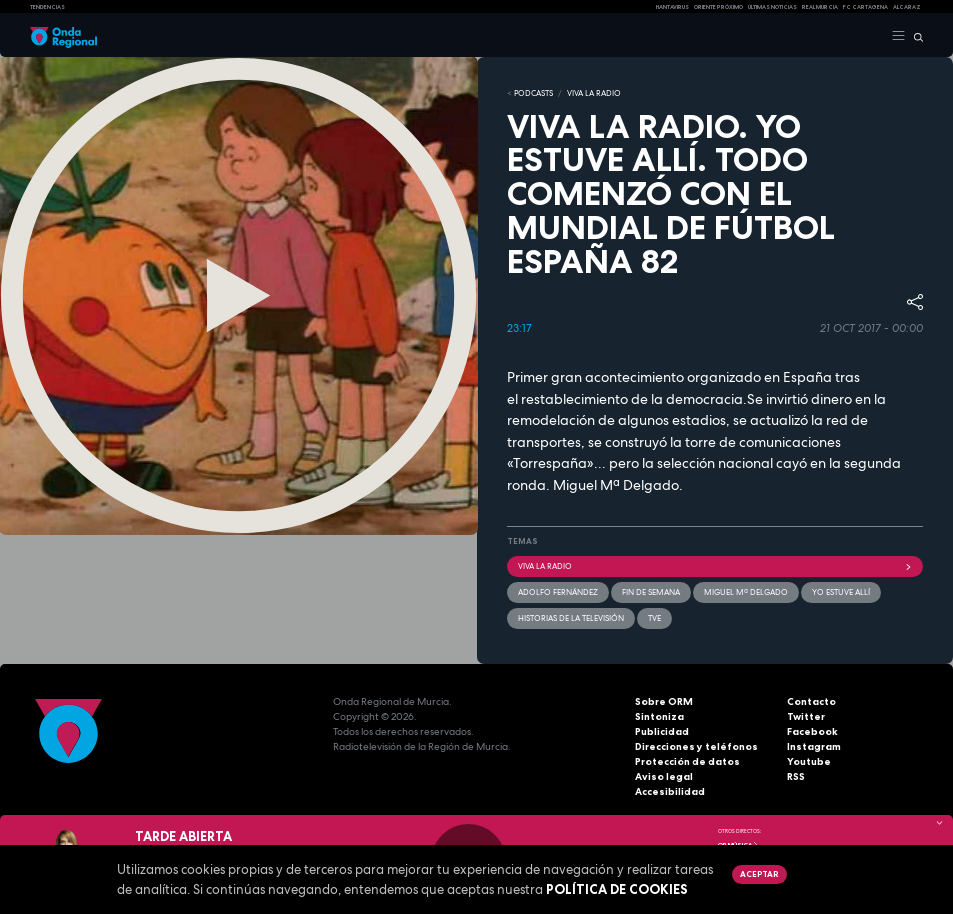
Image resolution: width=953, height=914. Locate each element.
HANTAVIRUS (672, 7)
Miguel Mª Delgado (746, 592)
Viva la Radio (594, 93)
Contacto (811, 701)
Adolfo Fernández (558, 592)
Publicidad (662, 731)
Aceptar (759, 874)
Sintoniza (659, 716)
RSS (796, 776)
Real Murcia (820, 7)
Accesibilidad (670, 791)
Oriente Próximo (718, 7)
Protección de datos (687, 761)
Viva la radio (715, 566)
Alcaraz (907, 7)
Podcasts (533, 93)
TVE (654, 618)
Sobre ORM (664, 701)
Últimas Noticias (772, 7)
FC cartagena (865, 7)
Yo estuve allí (841, 592)
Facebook (812, 731)
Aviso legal (664, 776)
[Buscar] (914, 36)
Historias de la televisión (571, 618)
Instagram (814, 746)
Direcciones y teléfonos (696, 746)
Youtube (809, 761)
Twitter (806, 716)
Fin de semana (651, 592)
